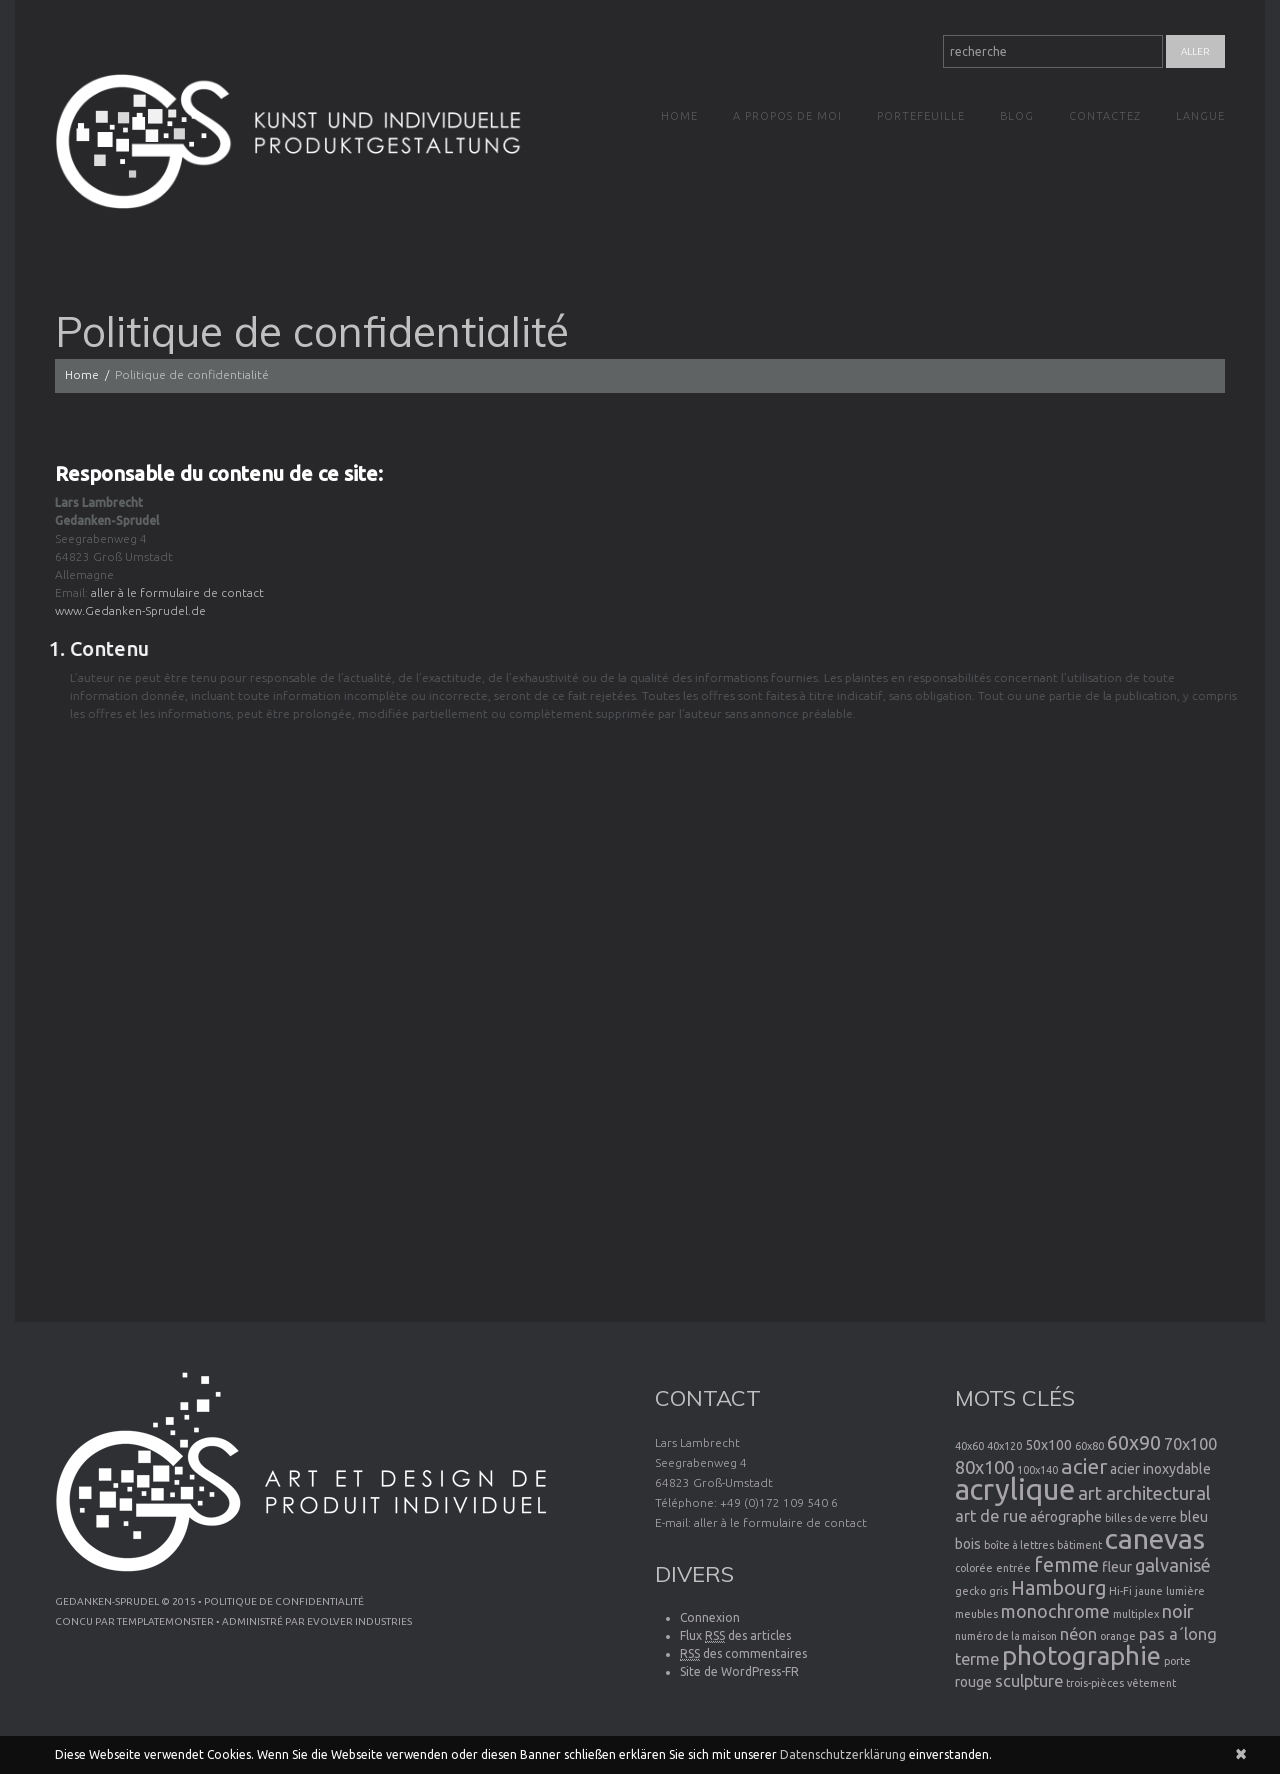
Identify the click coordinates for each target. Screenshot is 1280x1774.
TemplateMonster (165, 1621)
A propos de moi (787, 116)
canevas (1155, 1538)
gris (998, 1591)
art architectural (1144, 1493)
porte (1177, 1661)
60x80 (1089, 1446)
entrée (1013, 1568)
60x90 (1134, 1443)
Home (679, 116)
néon (1078, 1634)
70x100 (1190, 1444)
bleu (1194, 1517)
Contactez (1105, 116)
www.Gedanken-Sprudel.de (128, 610)
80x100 (984, 1467)
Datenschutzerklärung (843, 1754)
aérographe (1066, 1517)
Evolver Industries (359, 1621)
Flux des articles (735, 1636)
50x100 (1048, 1445)
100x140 (1037, 1470)
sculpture (1029, 1681)
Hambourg (1058, 1588)
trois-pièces (1095, 1683)
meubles (976, 1614)
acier (1084, 1466)
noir (1178, 1611)
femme (1066, 1565)
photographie (1081, 1655)
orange (1118, 1636)
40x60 (969, 1446)
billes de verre (1141, 1518)
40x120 (1004, 1446)
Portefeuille (921, 116)
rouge (973, 1682)
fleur (1117, 1567)
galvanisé (1173, 1565)
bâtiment (1079, 1545)
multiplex (1136, 1614)
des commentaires (743, 1654)
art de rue (991, 1516)
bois (968, 1544)
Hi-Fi (1120, 1591)
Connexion (710, 1617)
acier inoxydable (1160, 1469)
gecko (970, 1591)
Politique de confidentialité (284, 1601)
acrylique (1015, 1489)
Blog (1017, 116)
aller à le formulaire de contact (175, 592)
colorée (974, 1568)
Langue (1200, 116)
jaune (1149, 1591)
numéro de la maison (1006, 1636)
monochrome (1055, 1611)
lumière (1185, 1591)
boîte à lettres (1019, 1545)
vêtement (1151, 1683)
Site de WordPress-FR (739, 1671)
